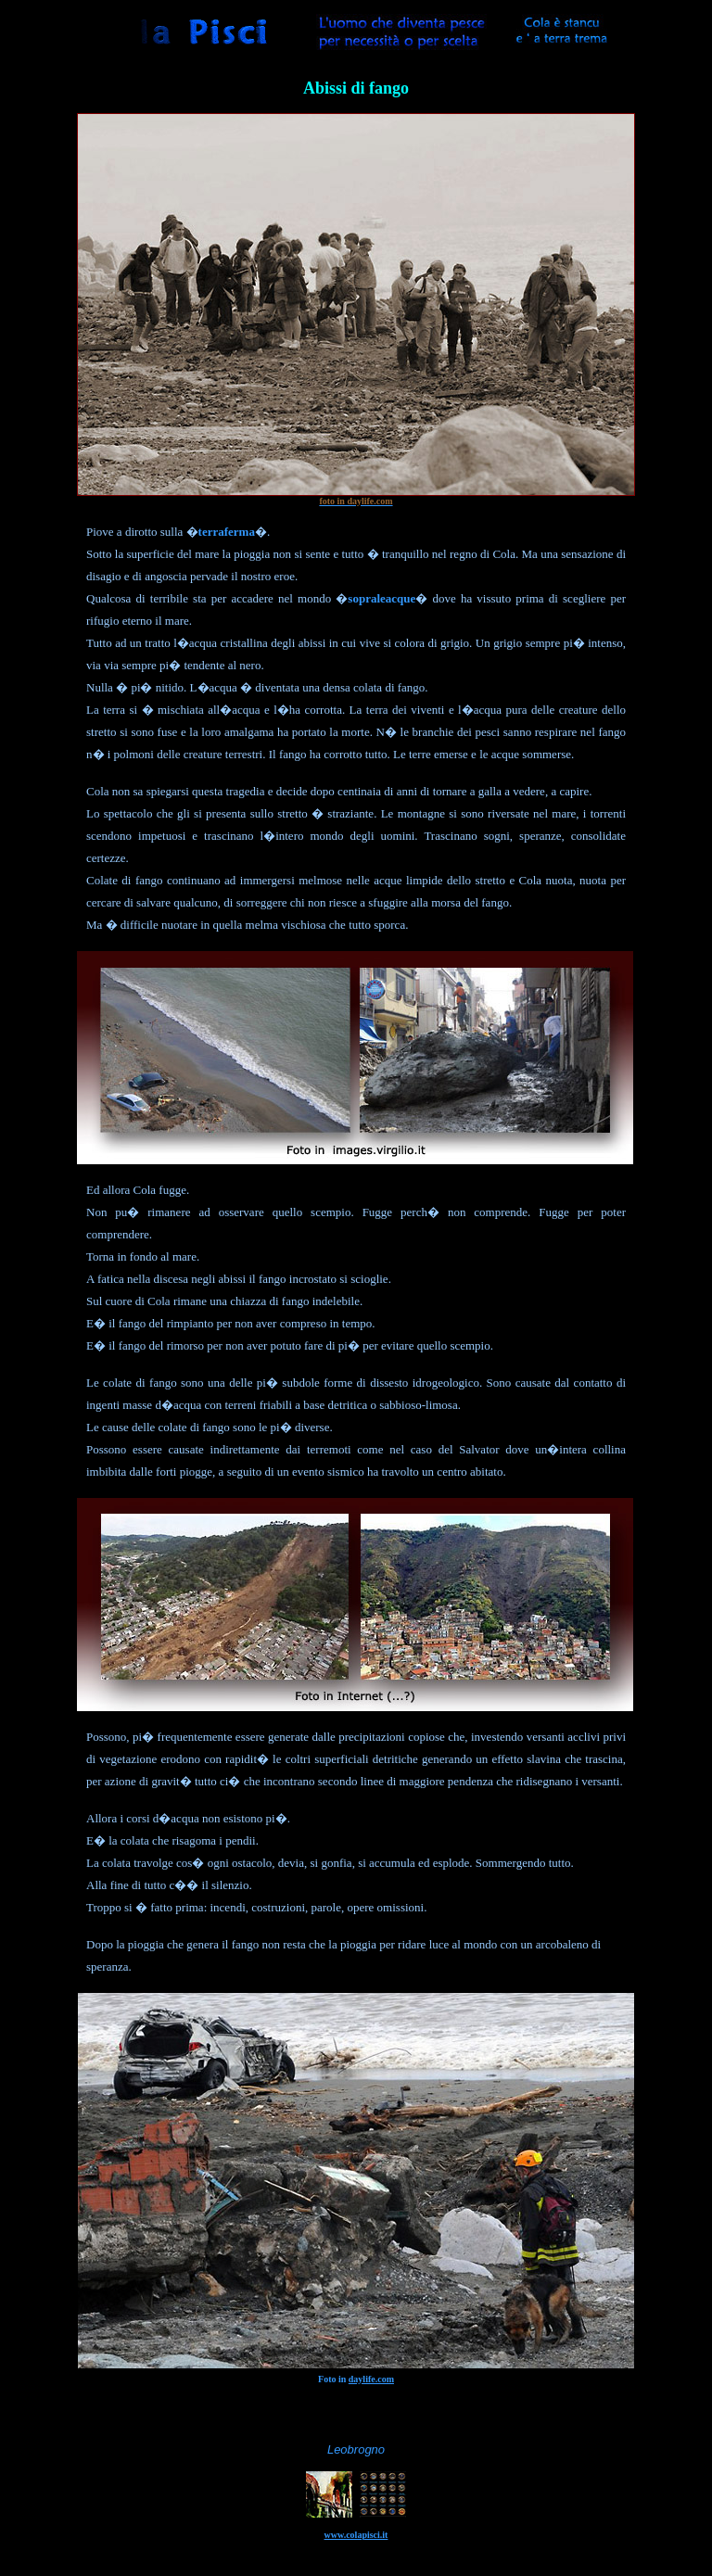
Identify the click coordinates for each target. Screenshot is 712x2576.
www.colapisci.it (356, 2535)
